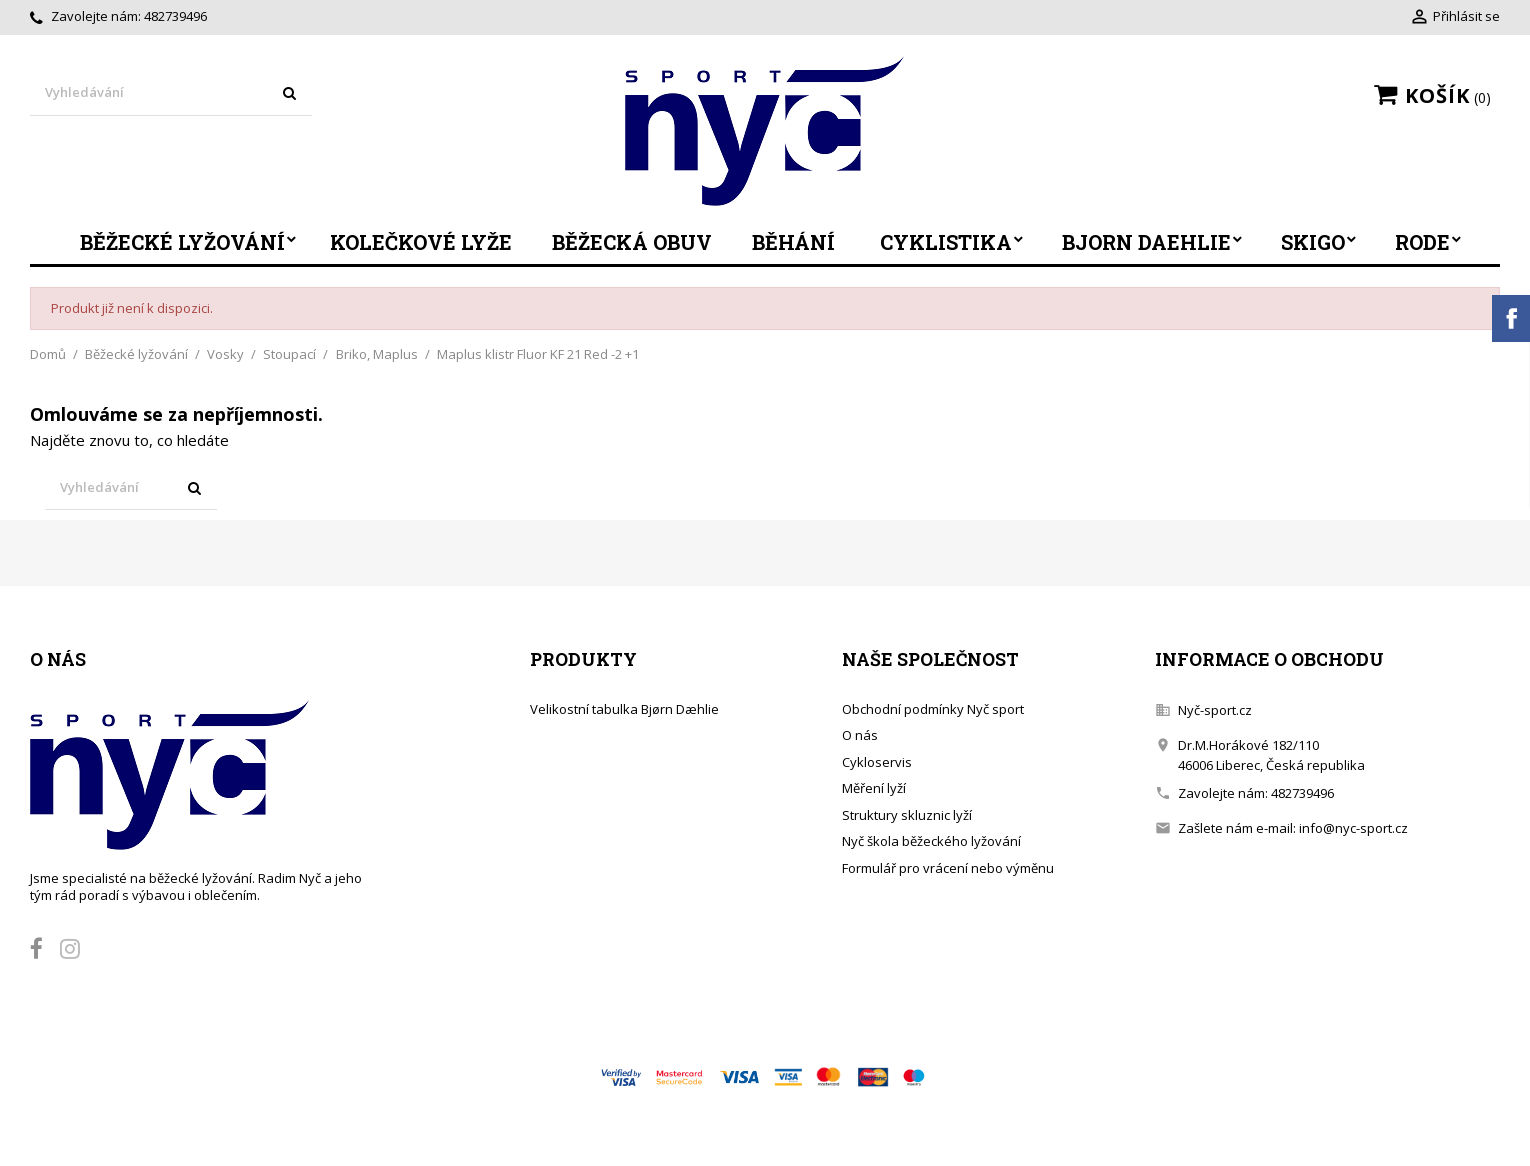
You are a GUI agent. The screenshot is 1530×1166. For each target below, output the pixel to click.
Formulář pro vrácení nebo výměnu (948, 868)
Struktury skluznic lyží (907, 815)
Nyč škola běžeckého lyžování (931, 841)
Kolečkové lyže (421, 242)
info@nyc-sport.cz (1353, 828)
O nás (860, 735)
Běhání (793, 242)
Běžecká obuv (632, 242)
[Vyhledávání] (171, 93)
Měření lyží (874, 788)
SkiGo (1313, 242)
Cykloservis (877, 762)
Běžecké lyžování (182, 242)
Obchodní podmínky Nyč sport (933, 709)
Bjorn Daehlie (1146, 242)
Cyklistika (946, 242)
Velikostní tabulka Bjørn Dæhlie (624, 709)
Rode (1422, 242)
